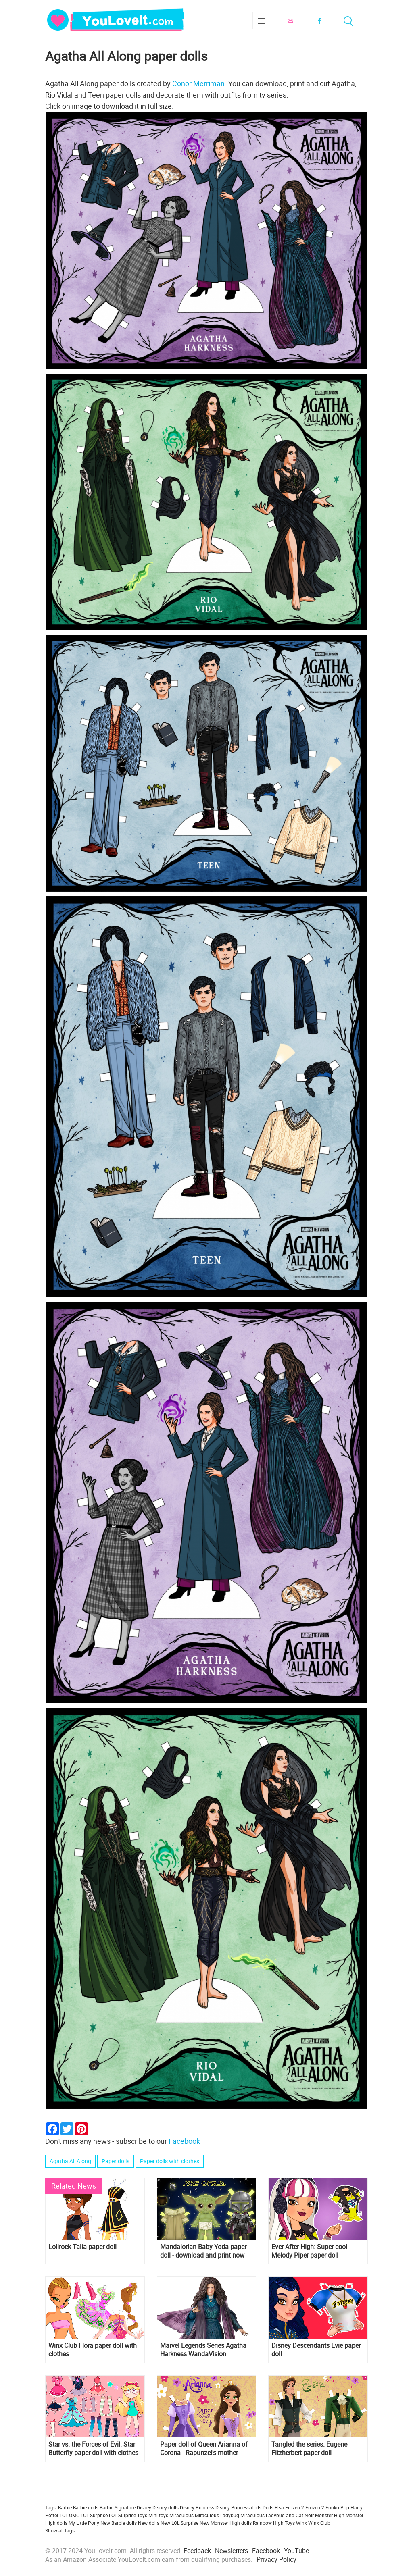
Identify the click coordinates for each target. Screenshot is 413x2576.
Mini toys (158, 2515)
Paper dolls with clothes (169, 2161)
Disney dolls (165, 2507)
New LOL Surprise (179, 2523)
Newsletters (231, 2550)
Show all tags (60, 2530)
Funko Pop (337, 2507)
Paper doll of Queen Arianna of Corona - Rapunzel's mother (204, 2448)
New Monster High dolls (226, 2523)
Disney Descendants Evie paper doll (316, 2349)
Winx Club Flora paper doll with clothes (92, 2349)
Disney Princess (197, 2507)
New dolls (148, 2523)
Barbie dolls (85, 2507)
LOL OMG (69, 2515)
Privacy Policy (276, 2559)
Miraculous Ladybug (217, 2515)
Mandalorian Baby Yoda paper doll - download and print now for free (203, 2251)
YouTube (296, 2550)
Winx (301, 2523)
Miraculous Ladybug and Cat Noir (277, 2515)
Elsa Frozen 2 (289, 2507)
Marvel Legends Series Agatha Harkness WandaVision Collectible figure (203, 2349)
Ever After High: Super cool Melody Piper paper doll (309, 2251)
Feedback (197, 2550)
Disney (144, 2507)
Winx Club (319, 2523)
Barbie (65, 2507)
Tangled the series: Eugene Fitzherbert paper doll (309, 2448)
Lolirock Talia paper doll (82, 2247)
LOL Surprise (94, 2515)
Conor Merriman (198, 83)
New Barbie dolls (118, 2523)
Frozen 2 (314, 2507)
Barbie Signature (118, 2507)
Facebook (319, 20)
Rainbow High (268, 2523)
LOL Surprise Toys (128, 2515)
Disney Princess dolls (238, 2507)
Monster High (329, 2515)
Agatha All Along (70, 2161)
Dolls (268, 2507)
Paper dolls (115, 2161)
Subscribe (290, 20)
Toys (290, 2523)
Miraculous (181, 2515)
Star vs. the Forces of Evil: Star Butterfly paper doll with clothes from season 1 (93, 2448)
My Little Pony (84, 2523)
